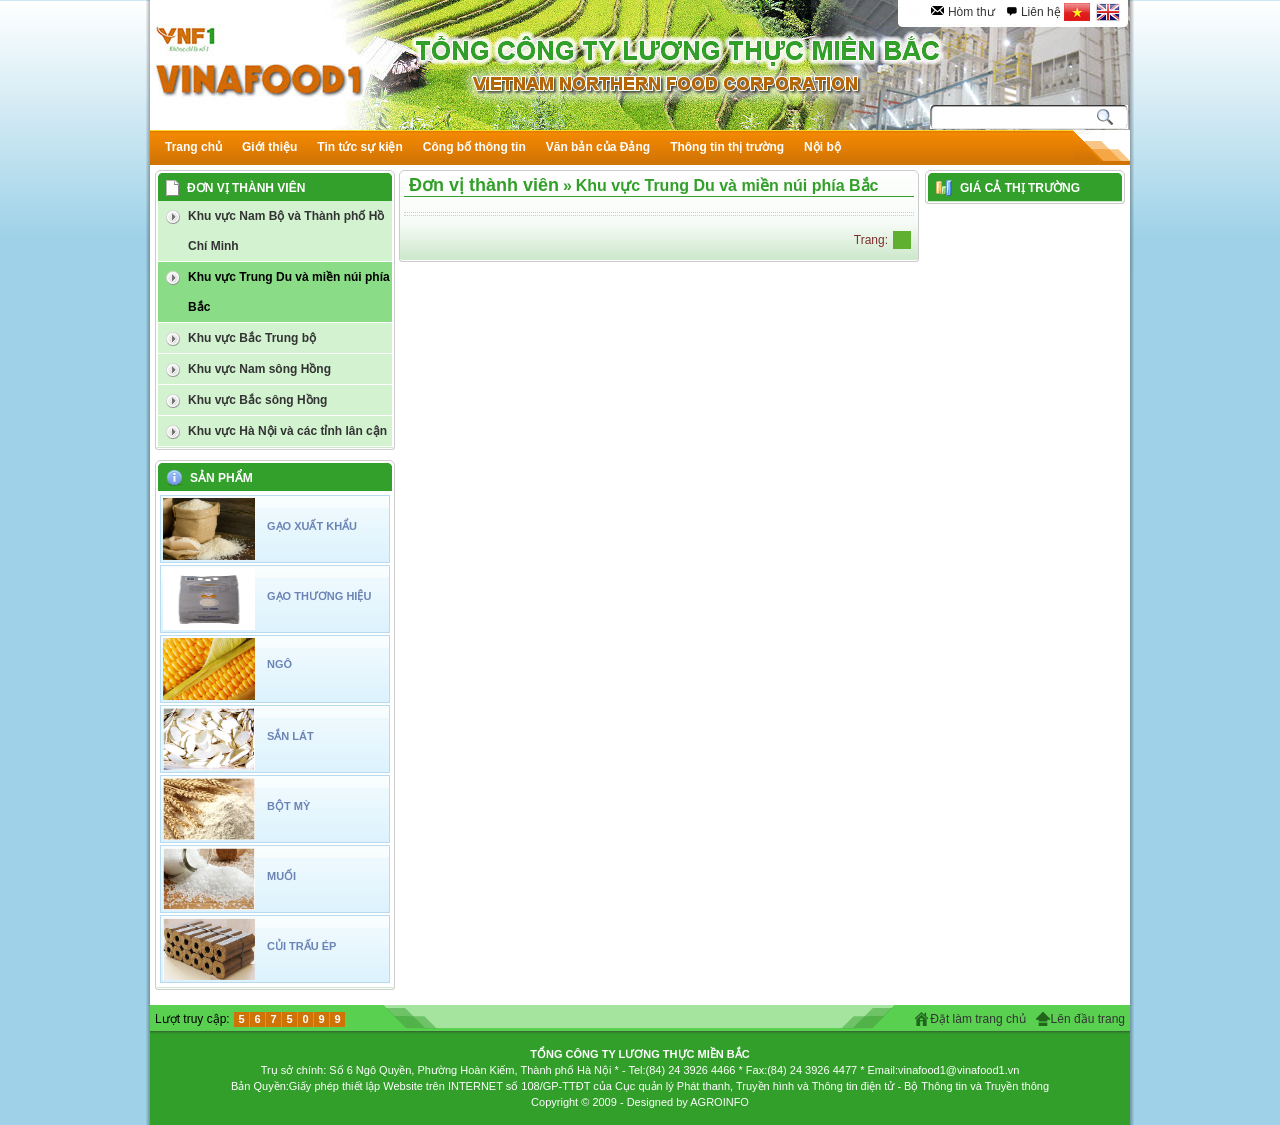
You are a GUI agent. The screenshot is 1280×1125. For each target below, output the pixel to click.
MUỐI (281, 876)
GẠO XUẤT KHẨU (312, 526)
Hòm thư (971, 12)
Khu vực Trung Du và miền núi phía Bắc (289, 292)
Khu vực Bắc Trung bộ (252, 338)
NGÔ (279, 664)
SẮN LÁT (290, 736)
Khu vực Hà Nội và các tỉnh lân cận (287, 431)
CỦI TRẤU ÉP (301, 946)
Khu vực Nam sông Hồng (259, 369)
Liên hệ (1041, 12)
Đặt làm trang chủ (977, 1019)
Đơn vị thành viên (484, 185)
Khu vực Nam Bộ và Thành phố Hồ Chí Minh (286, 231)
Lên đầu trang (1088, 1019)
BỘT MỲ (288, 806)
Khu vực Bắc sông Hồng (257, 400)
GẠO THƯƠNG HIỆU (319, 596)
